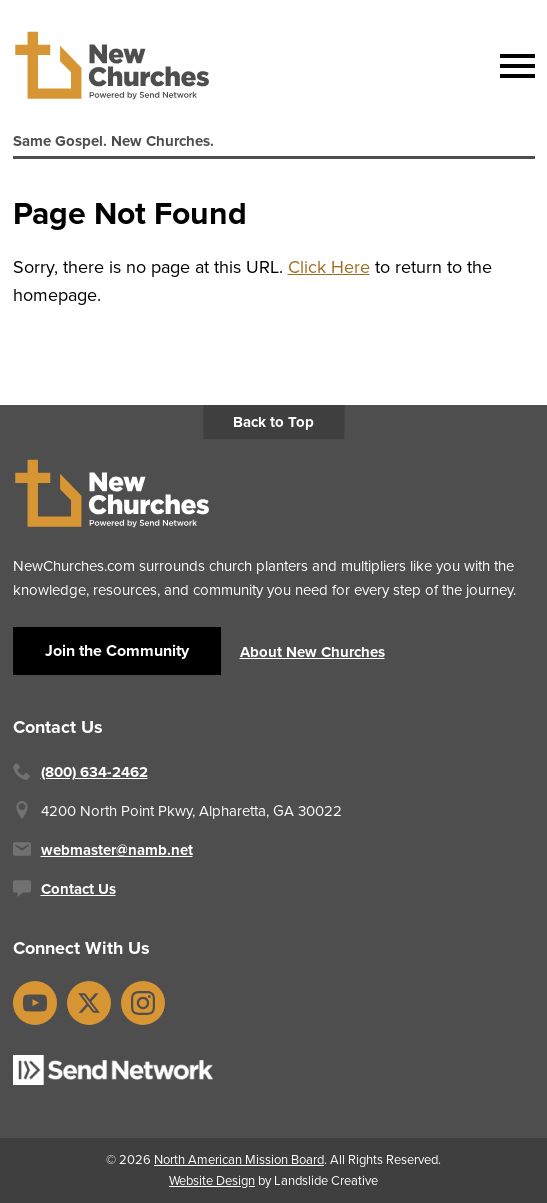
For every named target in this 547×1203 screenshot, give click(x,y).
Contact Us (78, 889)
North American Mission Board (239, 1159)
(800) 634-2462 (94, 772)
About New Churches (312, 652)
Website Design (212, 1180)
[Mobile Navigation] (513, 66)
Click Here (329, 267)
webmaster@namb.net (117, 850)
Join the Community (117, 650)
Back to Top (273, 422)
